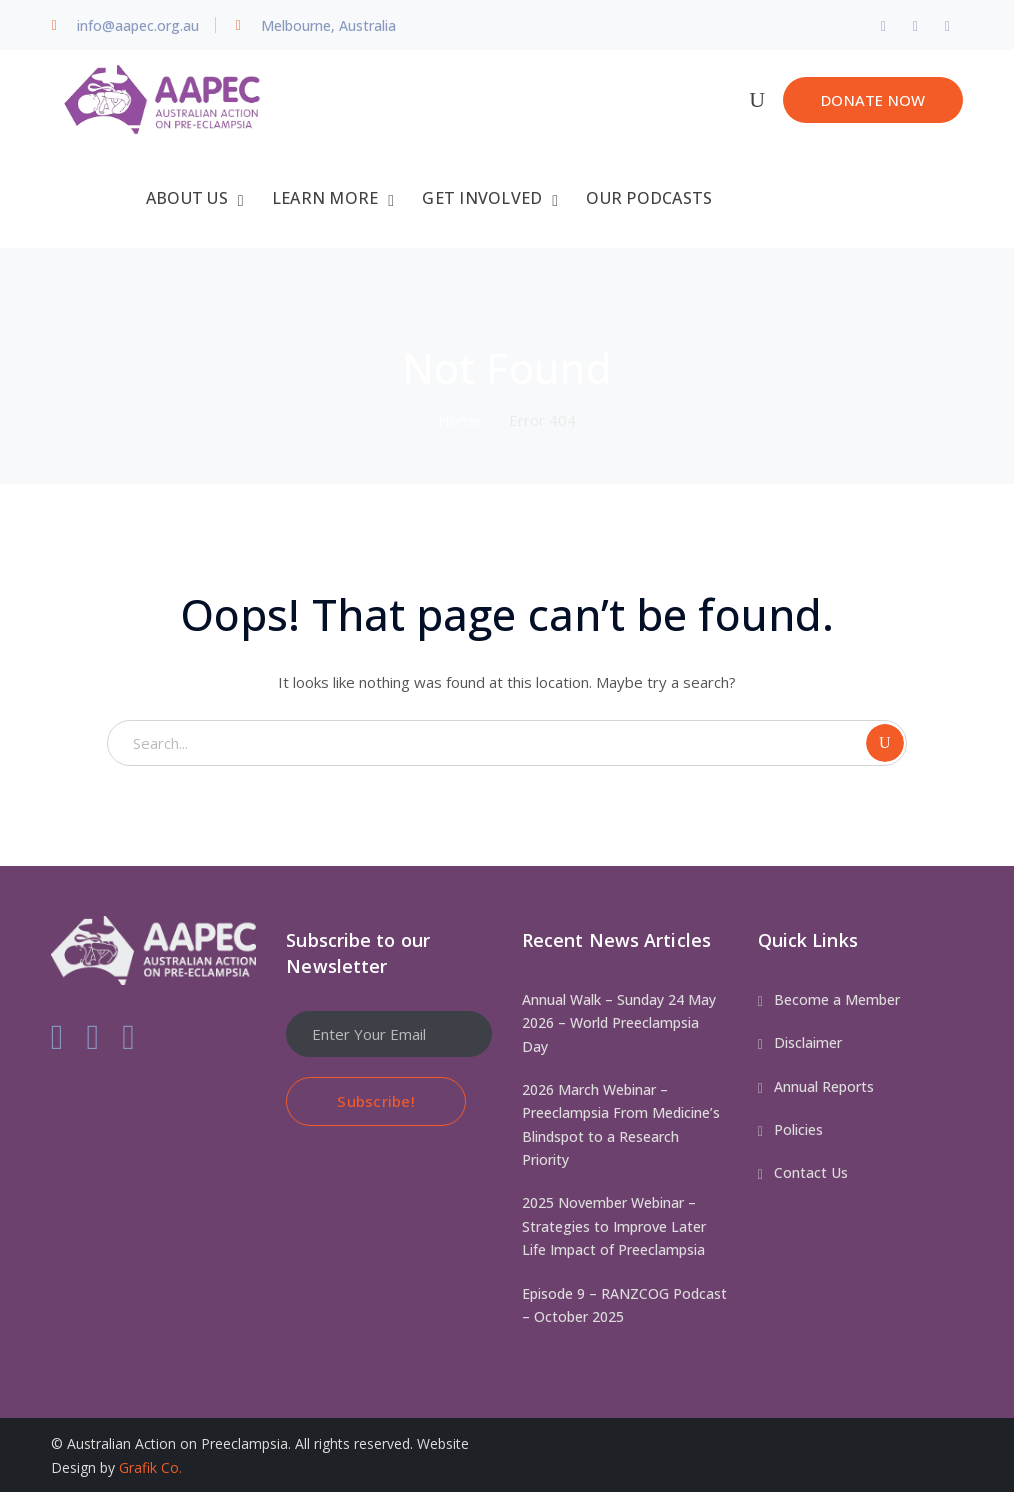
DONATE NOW (873, 100)
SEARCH (885, 742)
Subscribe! (376, 1099)
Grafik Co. (150, 1465)
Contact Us (811, 1171)
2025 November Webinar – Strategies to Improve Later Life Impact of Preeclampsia (614, 1225)
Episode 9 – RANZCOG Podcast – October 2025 (624, 1303)
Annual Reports (824, 1084)
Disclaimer (808, 1041)
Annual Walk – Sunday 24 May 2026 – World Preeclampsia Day (619, 1022)
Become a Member (837, 998)
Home (459, 419)
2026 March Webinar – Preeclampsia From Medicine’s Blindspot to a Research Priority (621, 1123)
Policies (798, 1128)
